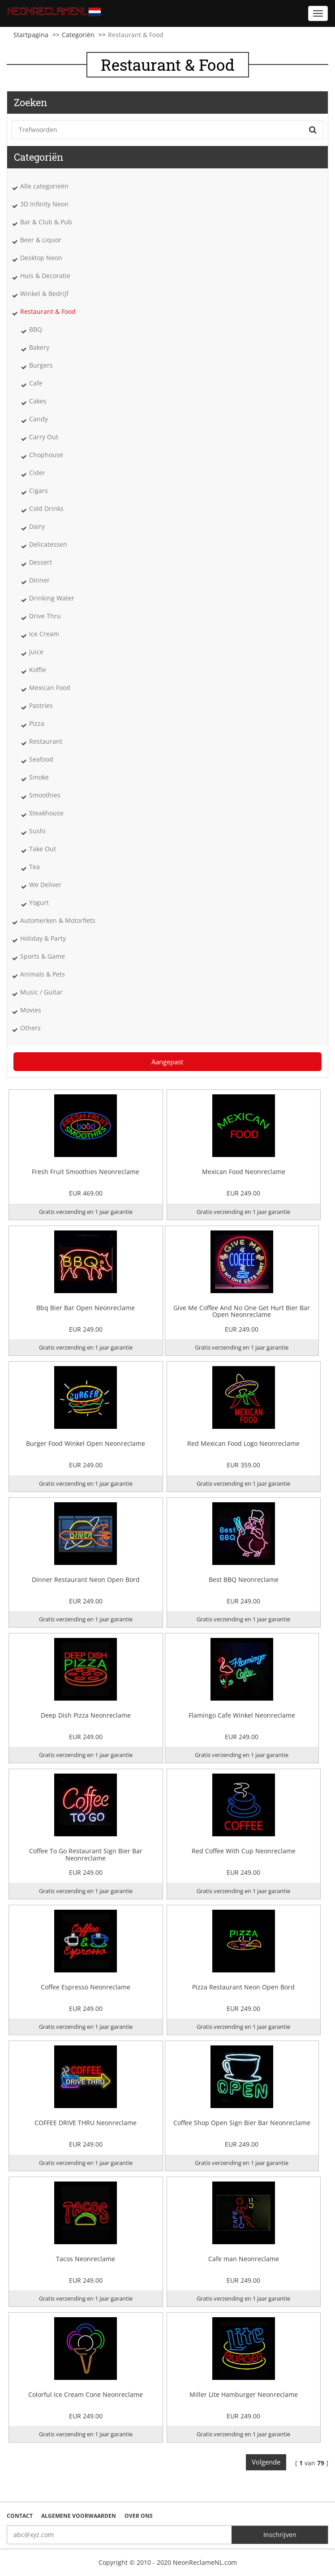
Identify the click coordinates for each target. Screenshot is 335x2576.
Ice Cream (44, 634)
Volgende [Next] (266, 2461)
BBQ (35, 329)
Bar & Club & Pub (46, 222)
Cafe (36, 383)
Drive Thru (45, 616)
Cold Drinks (46, 508)
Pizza (36, 723)
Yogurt (39, 902)
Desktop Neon (41, 257)
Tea (34, 866)
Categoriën (78, 34)
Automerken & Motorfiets (57, 920)
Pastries (41, 705)
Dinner (39, 580)
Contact (20, 2516)
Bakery (39, 347)
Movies (30, 1010)
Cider (37, 472)
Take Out (42, 848)
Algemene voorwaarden (78, 2516)
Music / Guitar (41, 992)
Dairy (37, 526)
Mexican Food (49, 687)
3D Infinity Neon (44, 204)
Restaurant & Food (48, 311)
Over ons (139, 2516)
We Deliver (45, 884)
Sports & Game (42, 956)
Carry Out (43, 437)
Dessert (40, 562)
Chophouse (46, 454)
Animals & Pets (42, 974)
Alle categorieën (44, 186)
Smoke (39, 777)
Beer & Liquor (40, 240)
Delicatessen (48, 544)
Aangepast (167, 1061)
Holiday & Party (43, 938)
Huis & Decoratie (45, 275)
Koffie (37, 669)
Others (30, 1028)
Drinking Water (51, 598)
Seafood (41, 759)
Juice (36, 651)
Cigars (38, 490)
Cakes (38, 401)
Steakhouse (46, 813)
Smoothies (44, 795)
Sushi (37, 831)
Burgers (41, 365)
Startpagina (30, 34)
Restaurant (45, 741)
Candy (38, 419)
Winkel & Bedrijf (44, 293)
